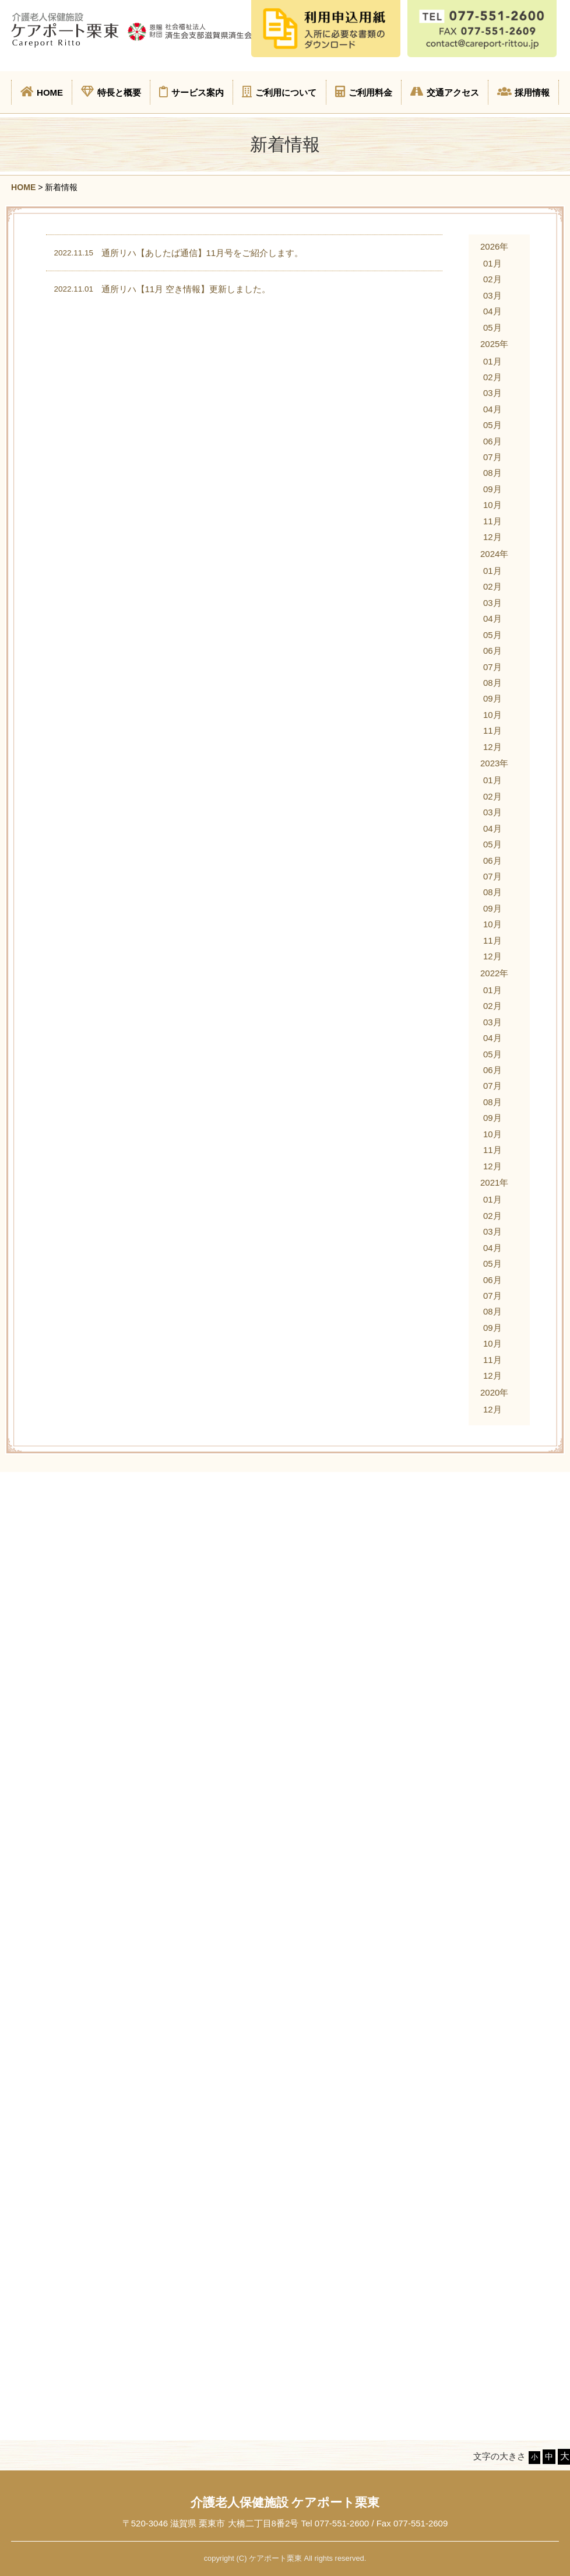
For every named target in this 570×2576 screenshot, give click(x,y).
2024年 (494, 554)
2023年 (494, 763)
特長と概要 (111, 91)
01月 (492, 263)
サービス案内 (191, 91)
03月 (492, 295)
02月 (492, 279)
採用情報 (523, 91)
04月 (492, 311)
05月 (492, 327)
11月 (492, 521)
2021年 (494, 1182)
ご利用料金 (363, 91)
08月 (492, 473)
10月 (492, 505)
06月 (492, 441)
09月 (492, 489)
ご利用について (279, 91)
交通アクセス (444, 91)
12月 (492, 537)
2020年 (494, 1392)
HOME (41, 91)
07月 (492, 457)
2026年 (494, 246)
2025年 (494, 344)
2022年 (494, 973)
